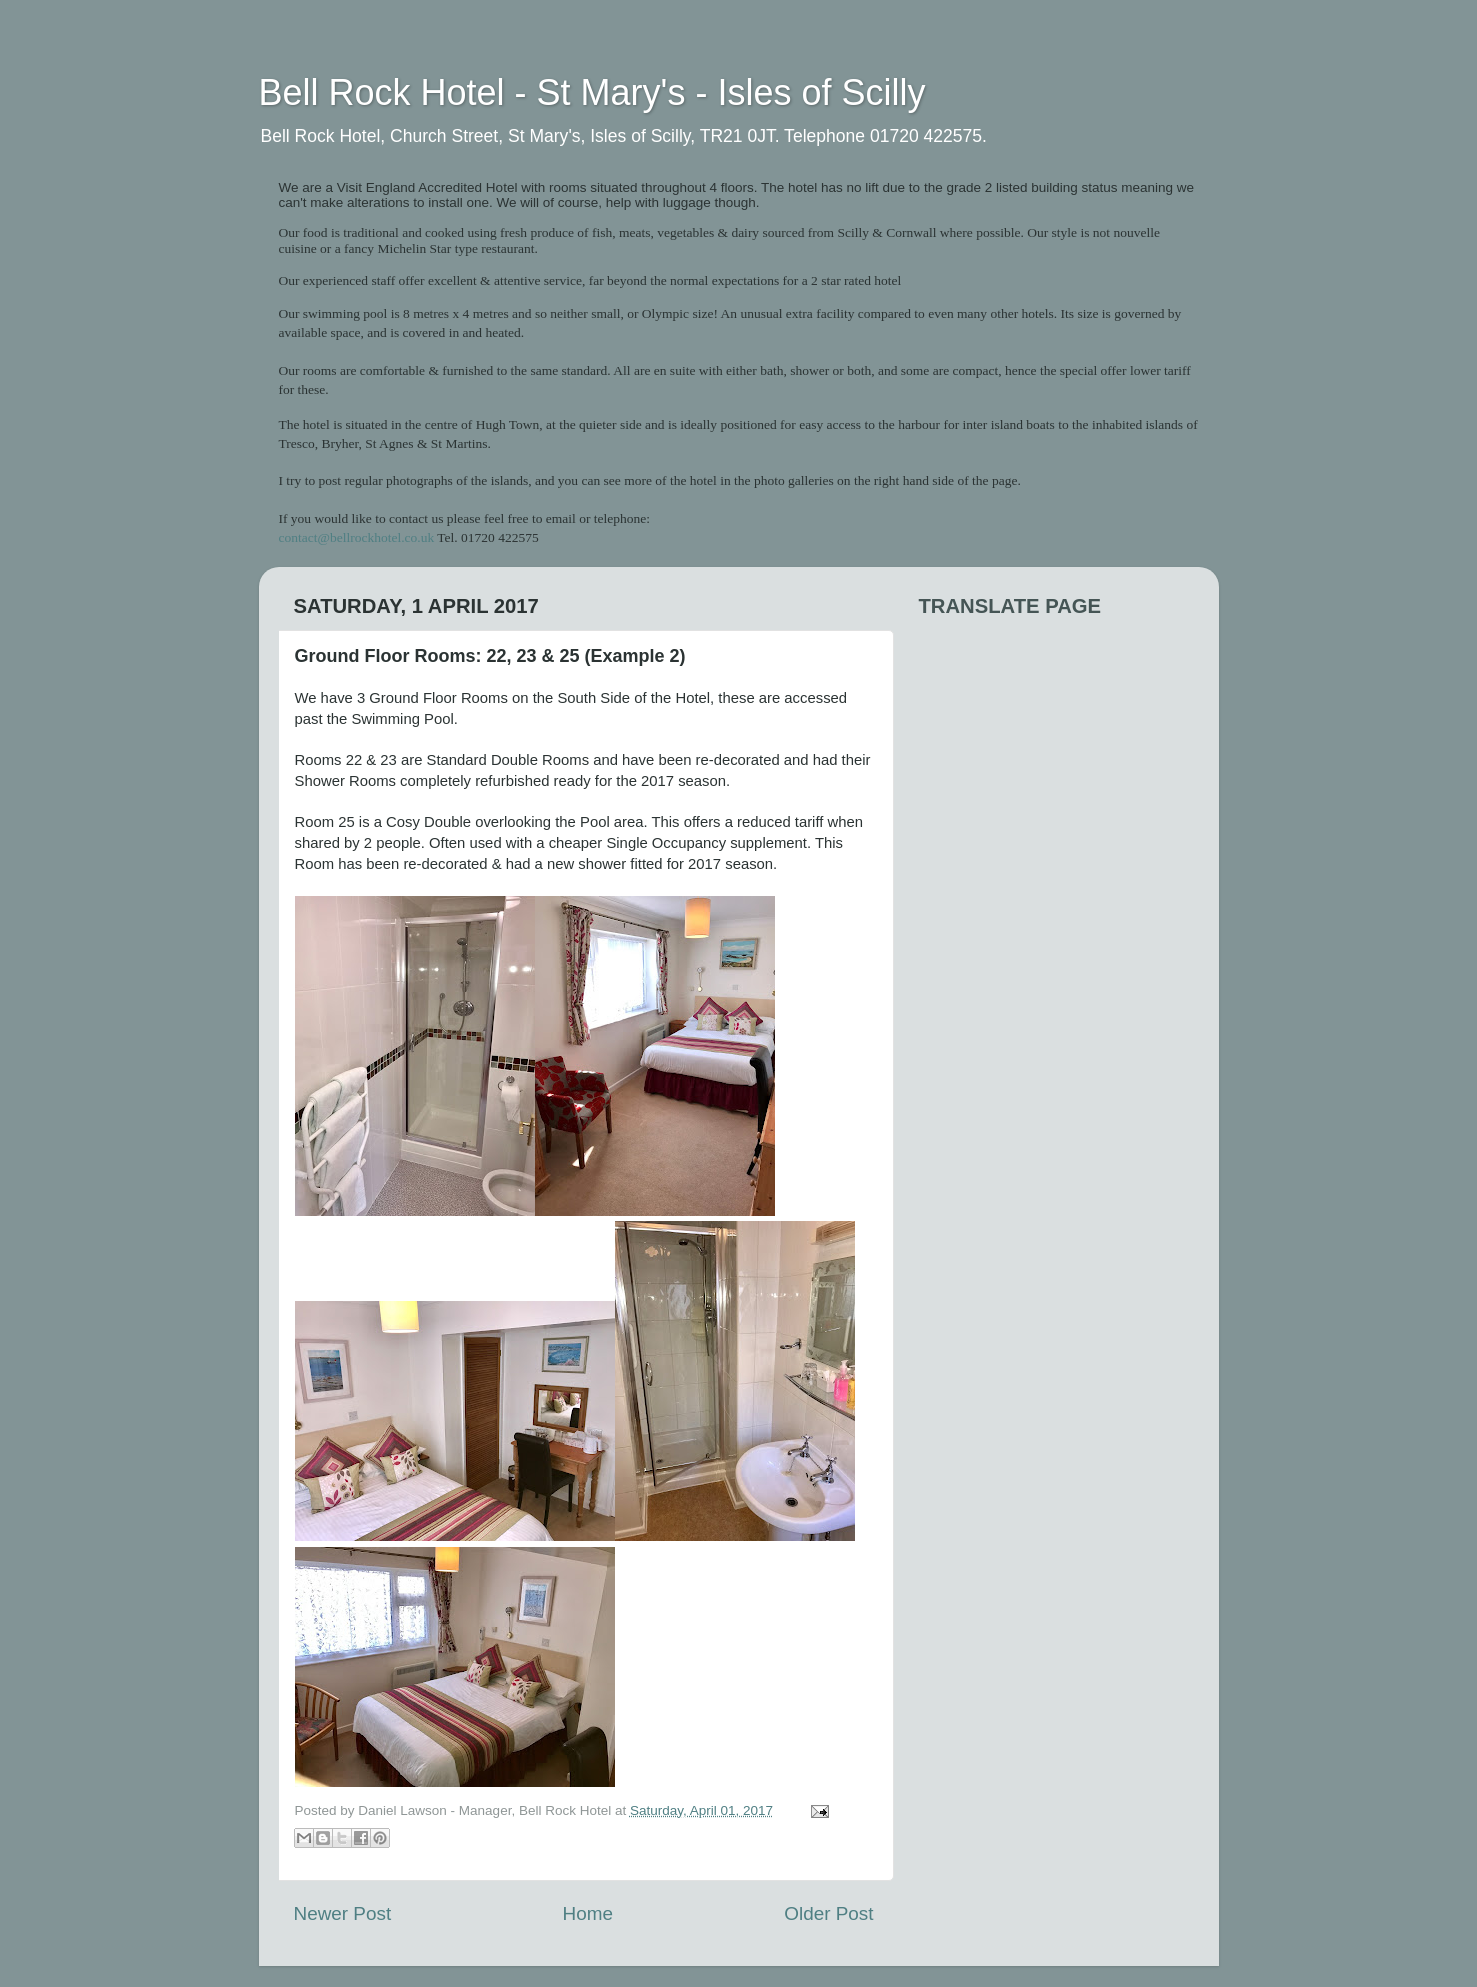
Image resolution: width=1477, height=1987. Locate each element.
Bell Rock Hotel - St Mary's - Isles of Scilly (592, 92)
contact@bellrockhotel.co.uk (357, 537)
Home (588, 1913)
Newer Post (343, 1913)
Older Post (828, 1913)
